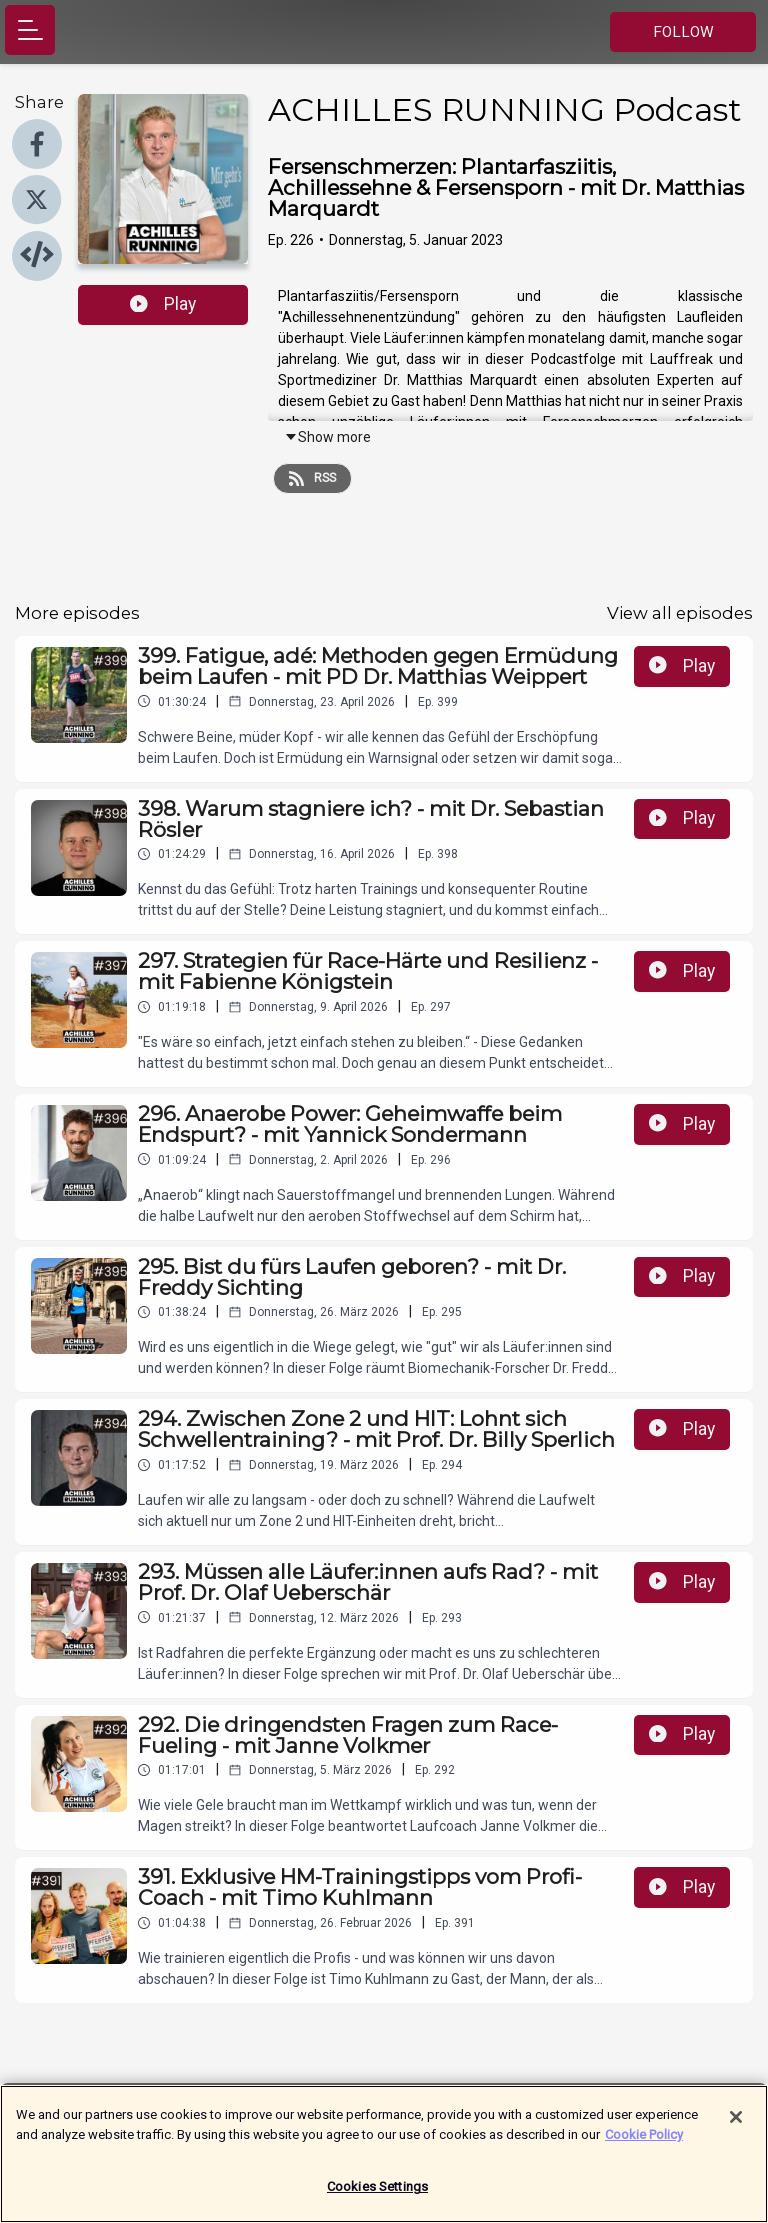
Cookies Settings (377, 2197)
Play (163, 304)
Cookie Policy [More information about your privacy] (644, 2144)
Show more (327, 437)
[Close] (736, 2128)
